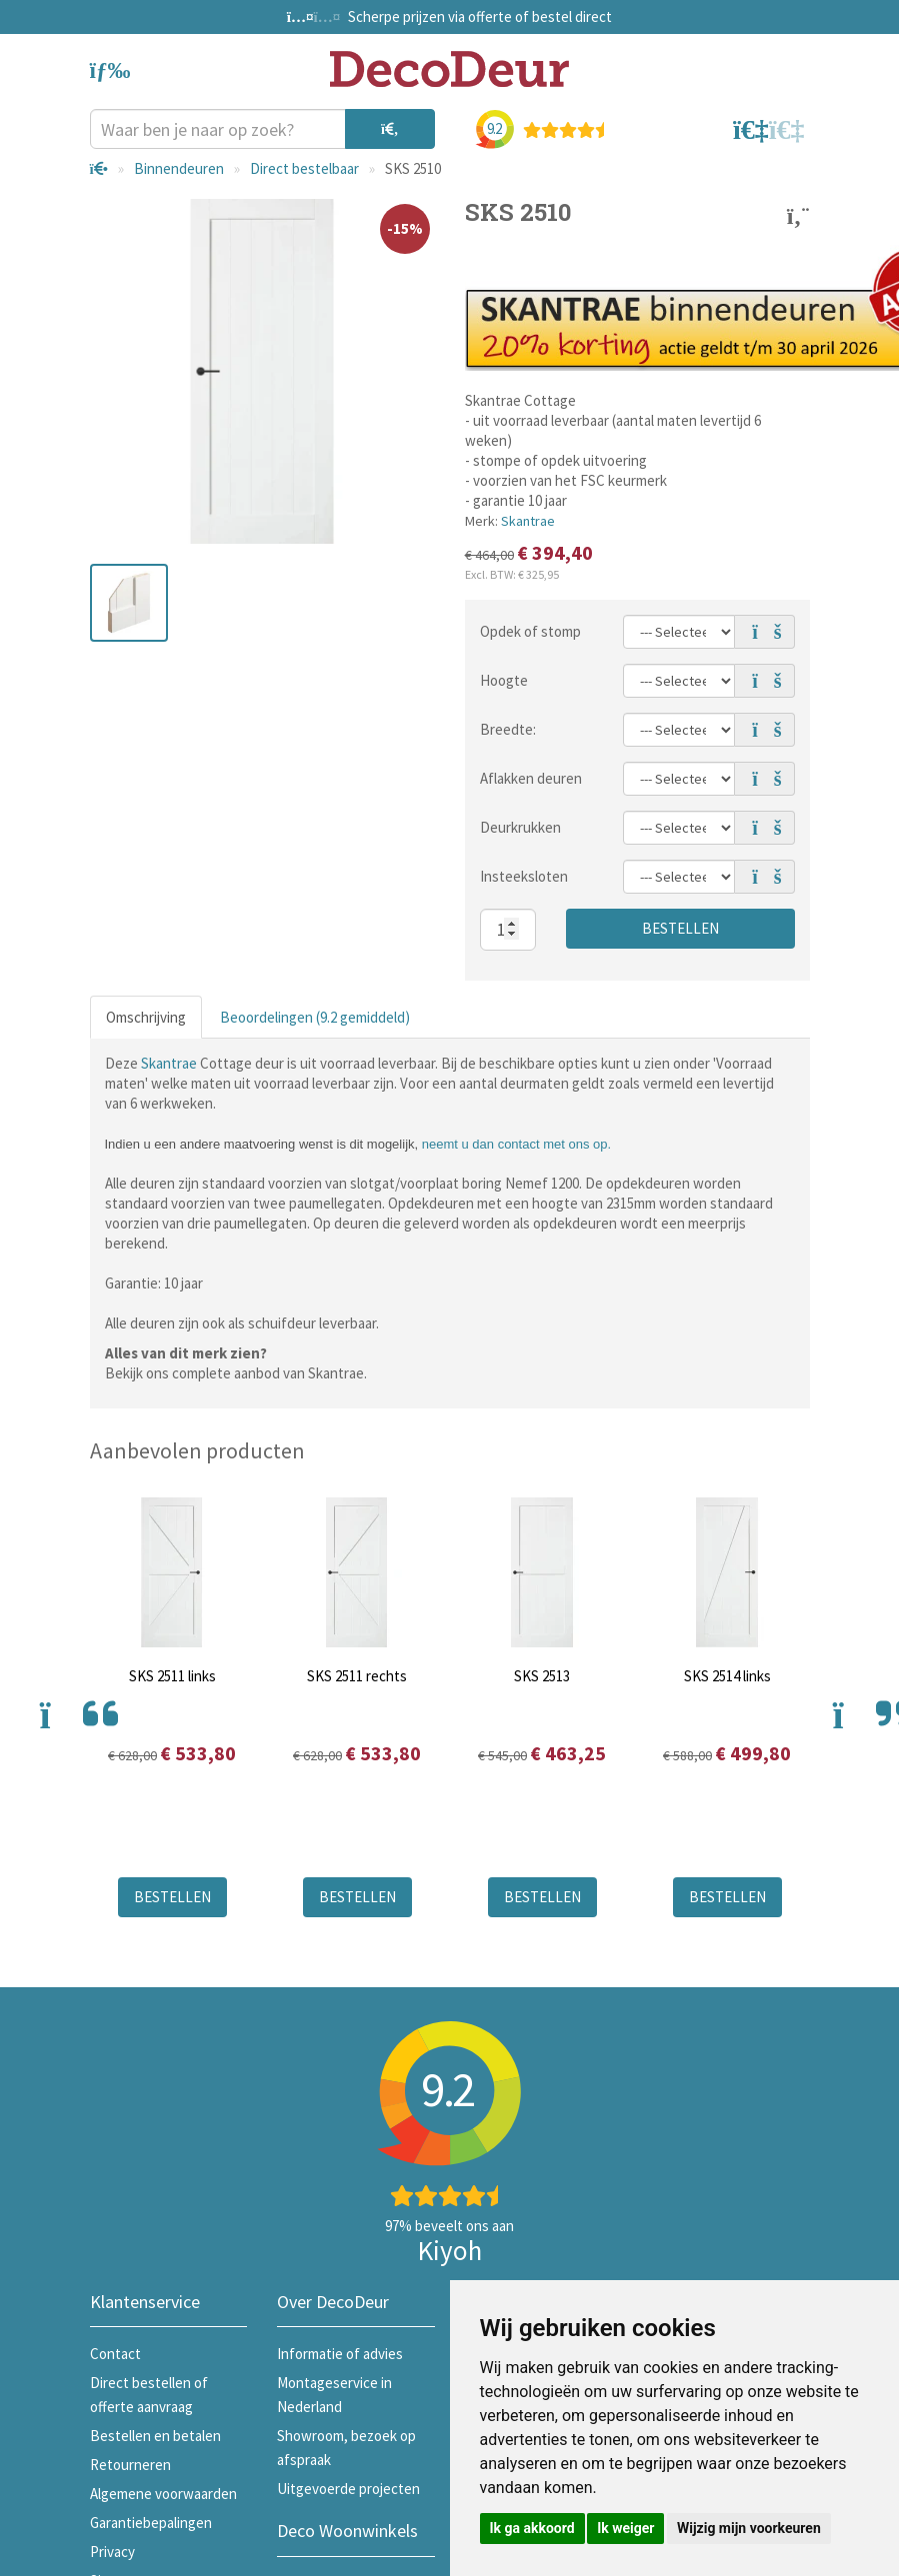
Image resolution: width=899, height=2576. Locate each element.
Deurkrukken (520, 827)
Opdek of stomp (530, 631)
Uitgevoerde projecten (348, 2488)
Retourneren (130, 2464)
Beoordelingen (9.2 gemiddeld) (315, 1017)
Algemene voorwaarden (163, 2493)
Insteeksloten (524, 876)
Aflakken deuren (531, 778)
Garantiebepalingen (151, 2522)
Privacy (112, 2551)
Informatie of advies (340, 2353)
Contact (115, 2353)
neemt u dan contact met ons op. (516, 1144)
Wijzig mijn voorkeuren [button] (749, 2528)
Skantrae (528, 521)
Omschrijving (146, 1017)
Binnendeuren (179, 168)
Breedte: (508, 729)
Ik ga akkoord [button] (532, 2528)
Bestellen (680, 928)
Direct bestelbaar (304, 168)
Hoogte (504, 680)
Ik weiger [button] (625, 2528)
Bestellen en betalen (155, 2435)
